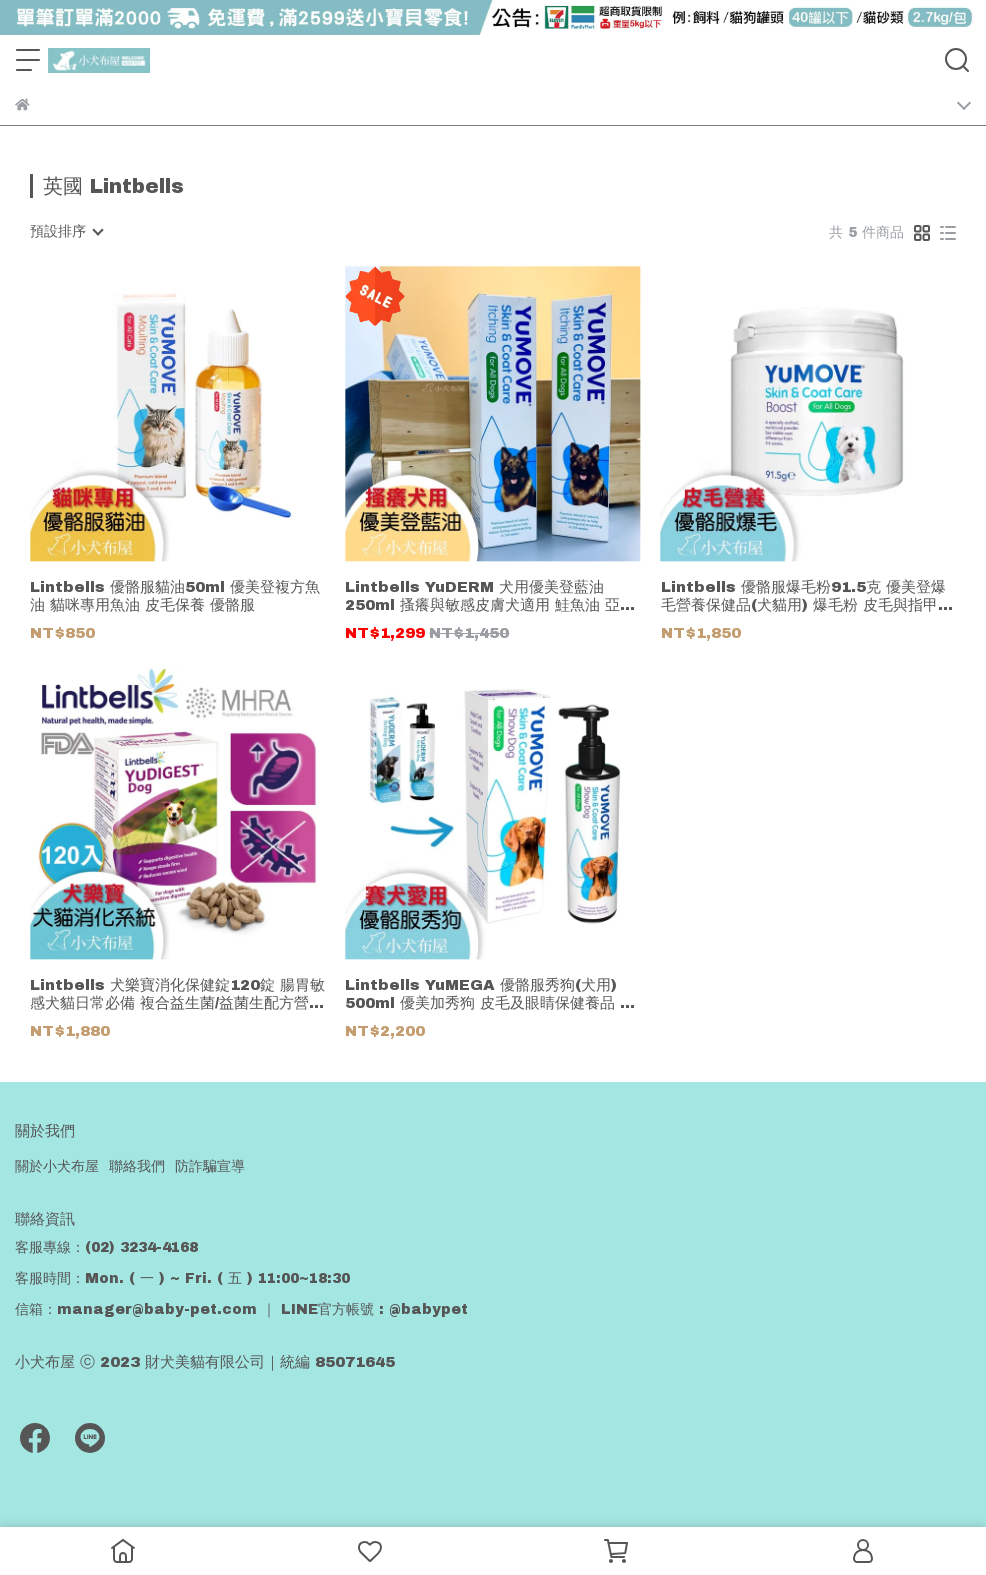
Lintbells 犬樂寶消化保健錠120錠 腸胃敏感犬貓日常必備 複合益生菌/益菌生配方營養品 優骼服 (177, 994)
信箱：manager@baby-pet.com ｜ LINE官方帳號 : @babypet (241, 1309)
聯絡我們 (137, 1166)
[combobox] (66, 232)
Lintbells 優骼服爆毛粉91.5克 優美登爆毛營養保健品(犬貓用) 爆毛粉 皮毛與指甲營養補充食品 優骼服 (807, 596)
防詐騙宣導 (210, 1166)
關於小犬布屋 (57, 1166)
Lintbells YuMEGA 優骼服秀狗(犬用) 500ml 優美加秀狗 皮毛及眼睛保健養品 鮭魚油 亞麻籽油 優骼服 (490, 994)
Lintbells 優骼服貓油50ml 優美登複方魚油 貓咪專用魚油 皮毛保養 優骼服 (175, 596)
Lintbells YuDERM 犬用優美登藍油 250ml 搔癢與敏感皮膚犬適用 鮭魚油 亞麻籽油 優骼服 (490, 596)
